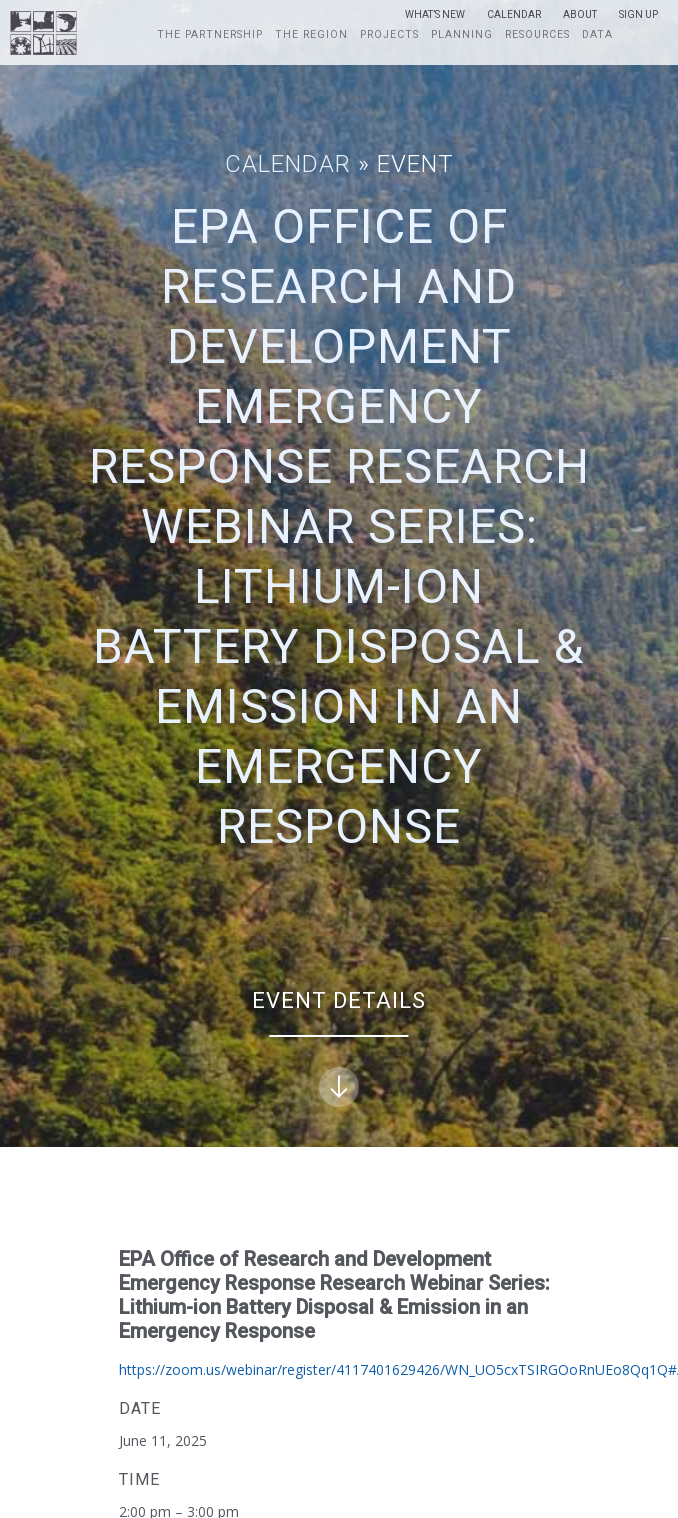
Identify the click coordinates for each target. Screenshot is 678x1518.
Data (597, 35)
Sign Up (638, 15)
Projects (389, 35)
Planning (462, 35)
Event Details (339, 1047)
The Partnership (210, 35)
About (580, 15)
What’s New (435, 15)
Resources (537, 35)
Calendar (514, 15)
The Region (311, 35)
